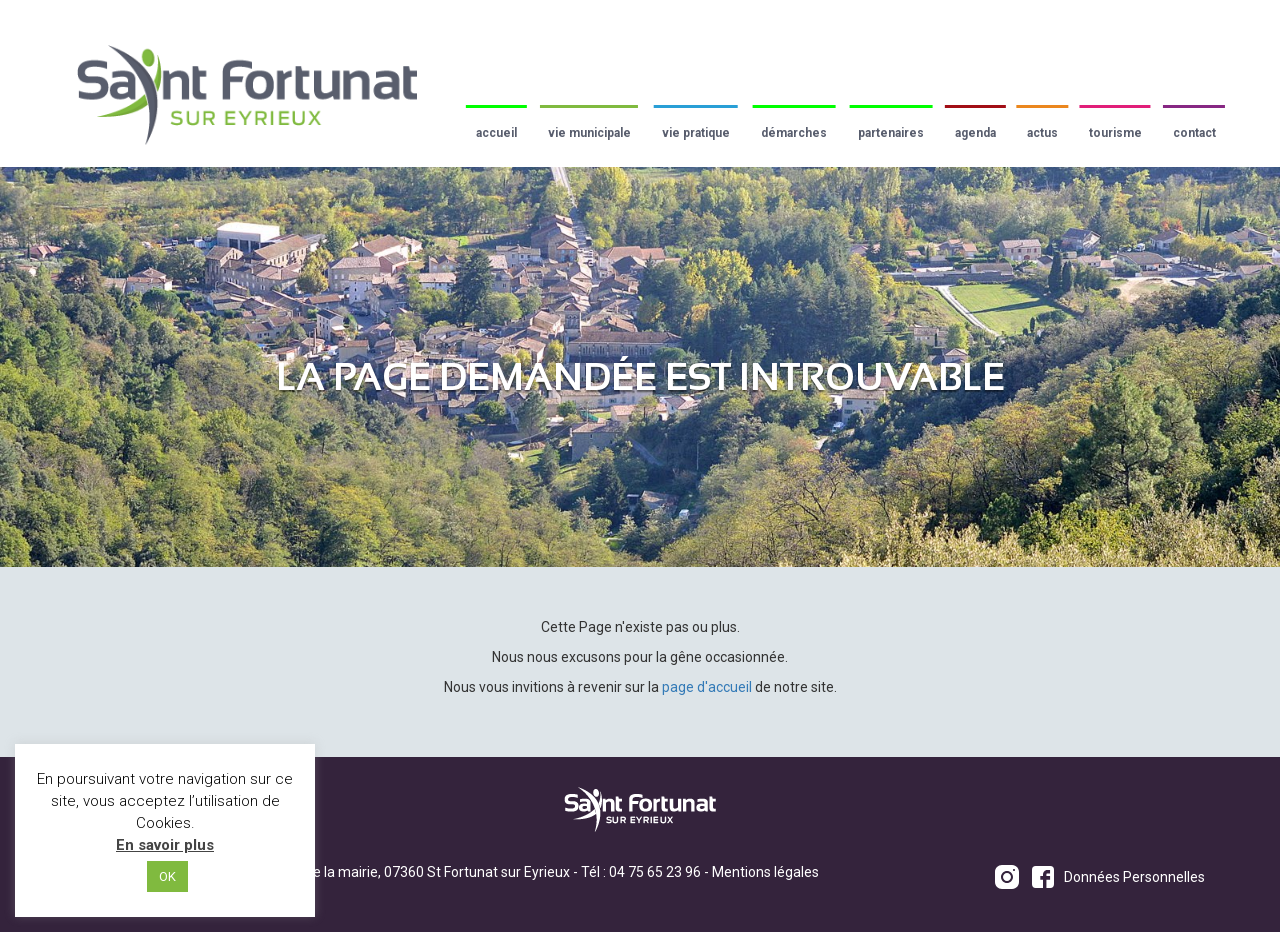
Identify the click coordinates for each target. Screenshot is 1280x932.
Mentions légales (765, 872)
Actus (1042, 133)
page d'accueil (707, 687)
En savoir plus (165, 845)
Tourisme (1115, 133)
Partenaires (891, 133)
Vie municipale (589, 133)
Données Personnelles (1134, 877)
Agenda (975, 133)
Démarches (794, 133)
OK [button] (167, 876)
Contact (1194, 133)
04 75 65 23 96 (655, 872)
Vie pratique (696, 133)
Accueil (496, 133)
